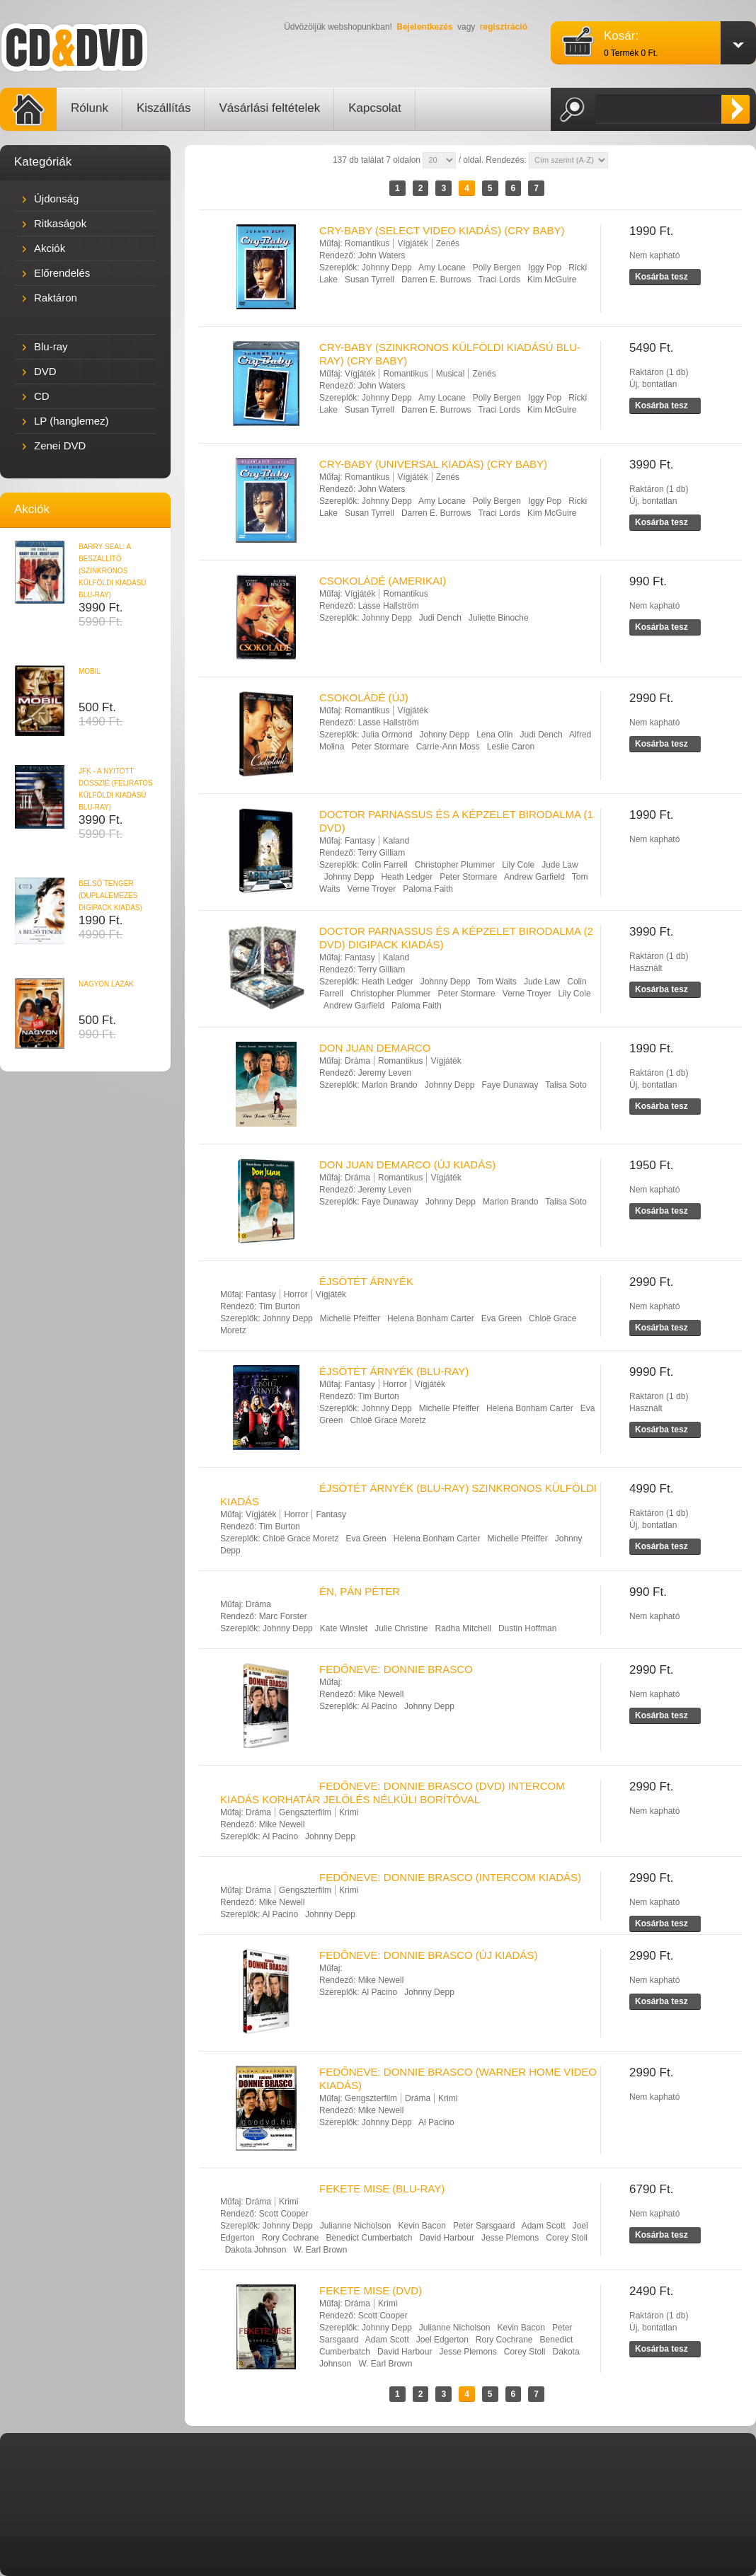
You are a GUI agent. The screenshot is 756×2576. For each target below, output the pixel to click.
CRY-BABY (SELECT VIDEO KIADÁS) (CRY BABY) (442, 230)
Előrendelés (62, 273)
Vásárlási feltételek (269, 108)
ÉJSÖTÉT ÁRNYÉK (366, 1281)
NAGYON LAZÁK (106, 984)
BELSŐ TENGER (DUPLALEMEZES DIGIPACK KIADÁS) (110, 896)
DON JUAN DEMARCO (375, 1048)
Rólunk (89, 108)
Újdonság (56, 198)
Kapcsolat (374, 108)
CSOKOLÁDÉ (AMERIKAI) (382, 581)
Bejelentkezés (424, 27)
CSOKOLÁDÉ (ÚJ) (363, 697)
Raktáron (55, 298)
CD (42, 396)
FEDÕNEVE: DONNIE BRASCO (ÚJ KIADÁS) (428, 1955)
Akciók (49, 248)
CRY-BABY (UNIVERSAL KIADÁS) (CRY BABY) (433, 464)
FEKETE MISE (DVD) (370, 2290)
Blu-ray (51, 346)
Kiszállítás (164, 108)
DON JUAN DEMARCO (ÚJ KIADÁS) (407, 1164)
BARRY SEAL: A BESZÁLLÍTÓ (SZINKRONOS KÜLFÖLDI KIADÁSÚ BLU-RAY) (113, 571)
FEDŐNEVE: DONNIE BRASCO (396, 1669)
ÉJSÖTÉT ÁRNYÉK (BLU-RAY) (394, 1371)
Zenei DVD (60, 445)
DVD (45, 371)
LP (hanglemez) (71, 421)
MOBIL (90, 671)
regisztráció (503, 27)
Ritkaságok (60, 223)
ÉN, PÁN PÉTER (359, 1591)
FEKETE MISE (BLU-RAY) (382, 2189)
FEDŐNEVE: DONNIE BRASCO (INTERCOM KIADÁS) (450, 1877)
